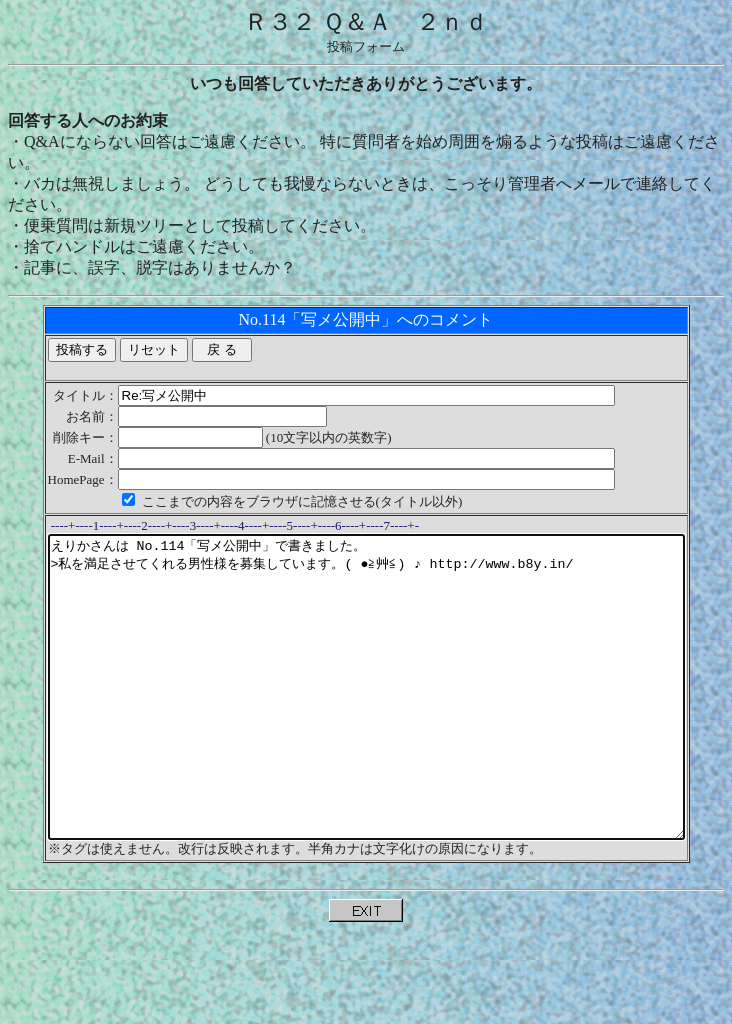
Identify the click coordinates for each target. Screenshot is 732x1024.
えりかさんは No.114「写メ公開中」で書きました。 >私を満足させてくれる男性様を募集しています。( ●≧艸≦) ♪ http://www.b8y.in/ (370, 717)
